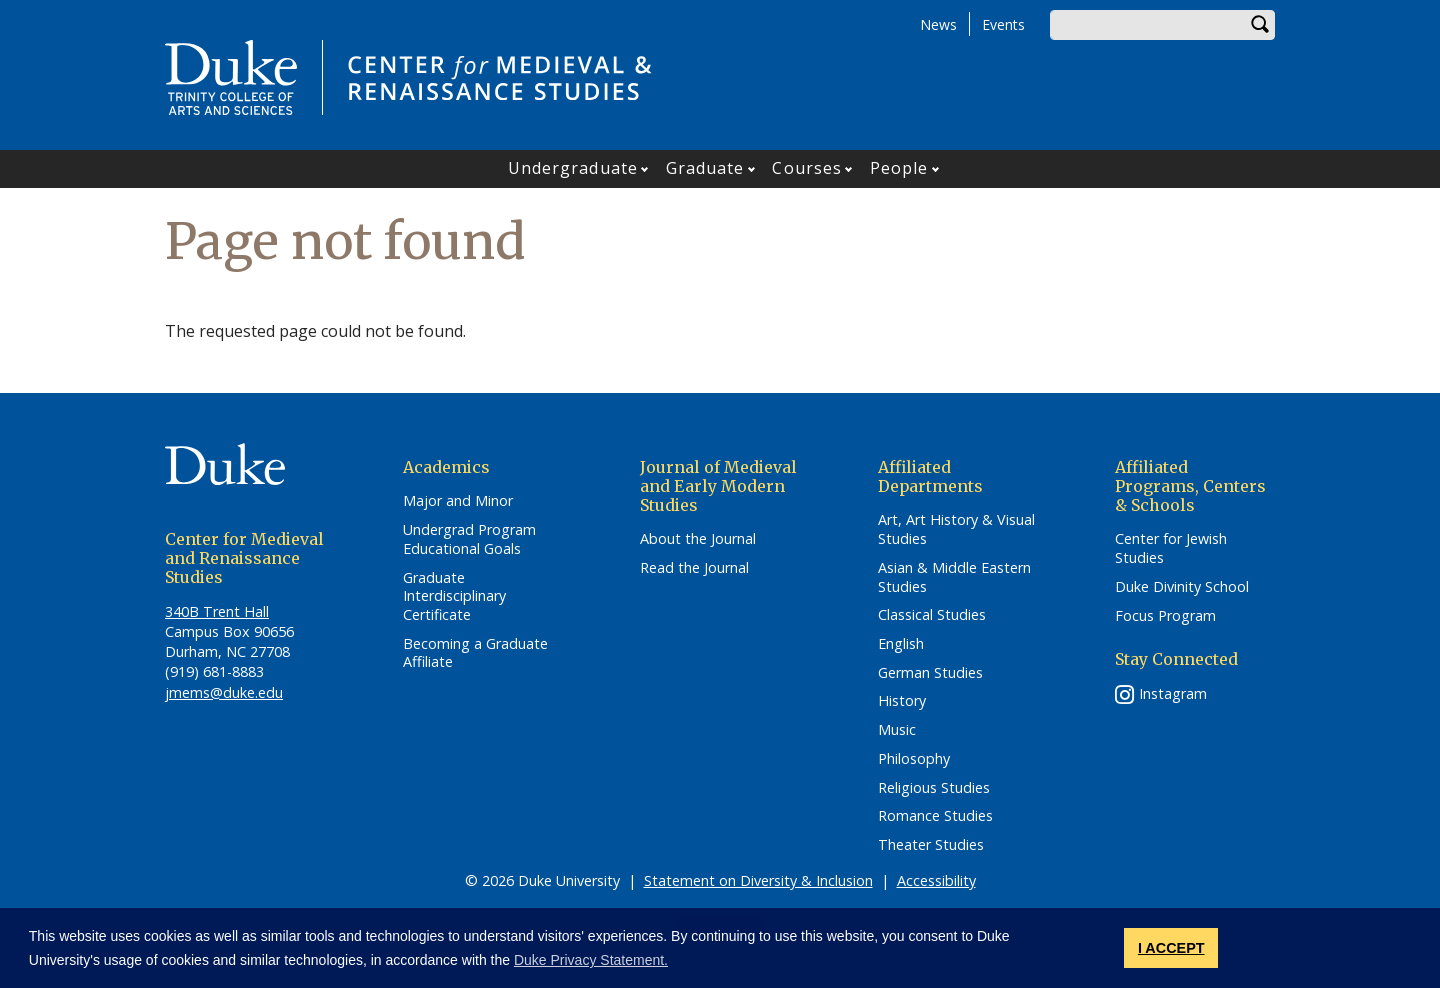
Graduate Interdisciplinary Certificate (454, 596)
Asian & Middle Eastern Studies (954, 577)
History (902, 701)
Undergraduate (573, 168)
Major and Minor (458, 501)
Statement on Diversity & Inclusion (758, 880)
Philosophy (914, 759)
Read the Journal (694, 568)
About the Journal (698, 539)
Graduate (705, 168)
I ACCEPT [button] (1171, 948)
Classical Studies (932, 615)
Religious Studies (934, 788)
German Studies (930, 673)
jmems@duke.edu (224, 692)
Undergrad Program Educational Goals (469, 539)
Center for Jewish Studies (1171, 548)
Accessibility (936, 880)
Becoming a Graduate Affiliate (475, 653)
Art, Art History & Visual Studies (956, 529)
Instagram (1173, 693)
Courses (807, 168)
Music (897, 730)
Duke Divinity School (1182, 587)
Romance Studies (935, 816)
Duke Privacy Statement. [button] (591, 960)
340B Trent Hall (217, 611)
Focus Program (1165, 616)
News (938, 24)
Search (1260, 25)
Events (1003, 24)
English (901, 644)
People (899, 168)
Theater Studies (931, 845)
